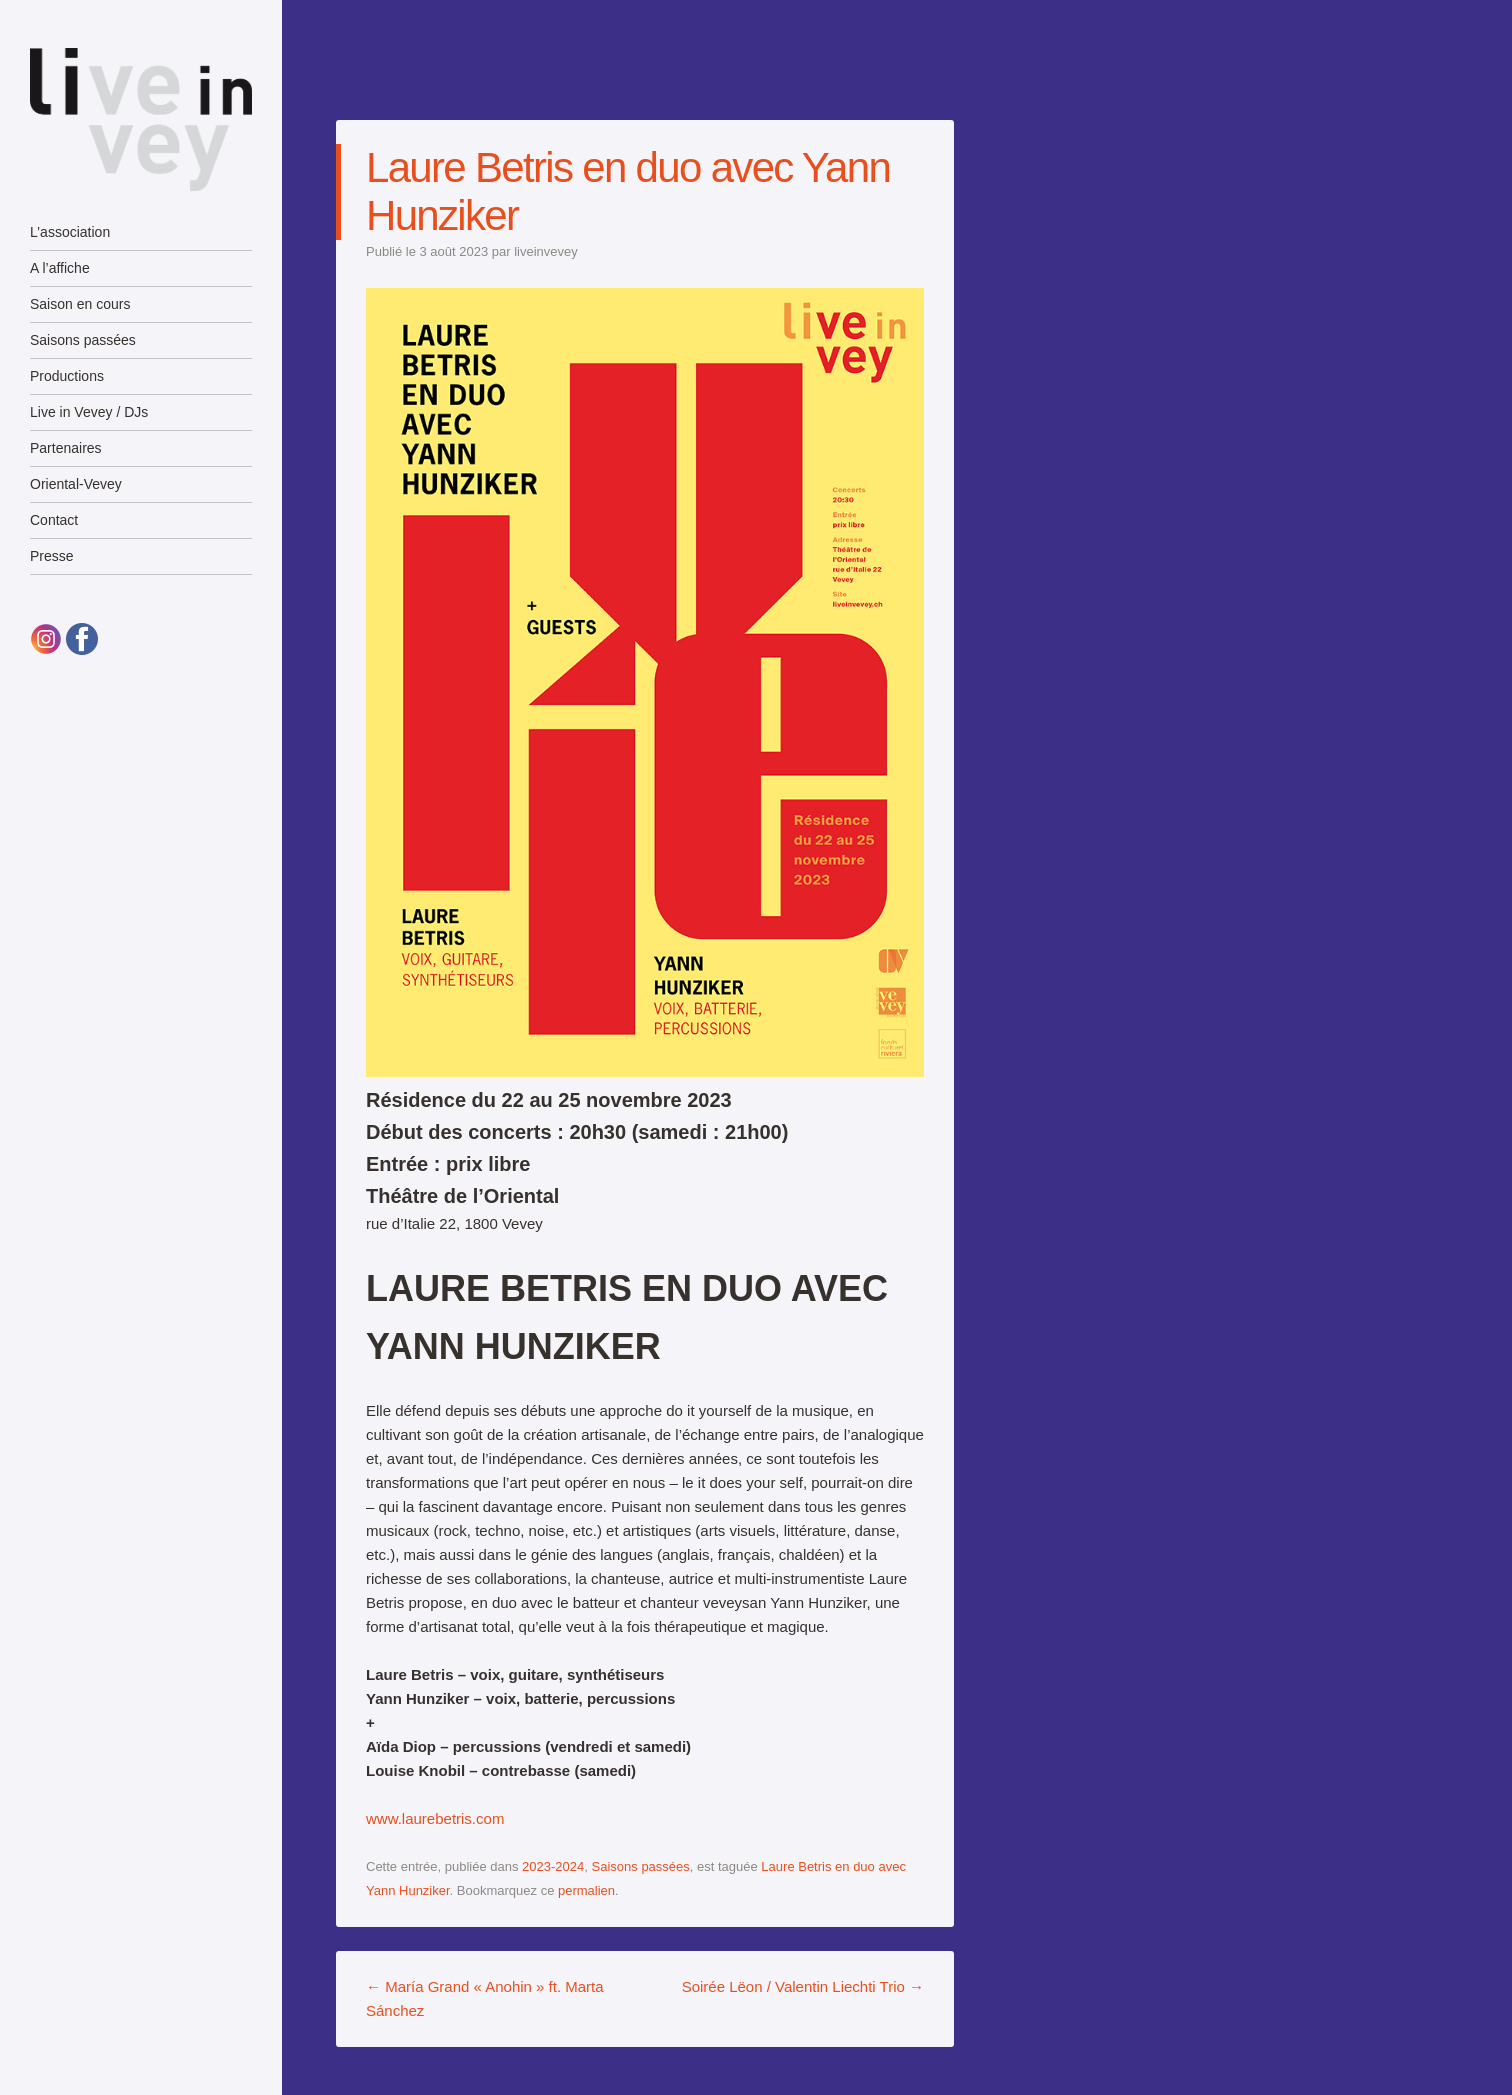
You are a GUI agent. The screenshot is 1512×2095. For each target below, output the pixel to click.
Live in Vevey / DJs (89, 412)
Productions (67, 376)
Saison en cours (80, 304)
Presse (52, 556)
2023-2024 (553, 1866)
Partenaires (66, 448)
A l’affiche (60, 268)
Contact (54, 520)
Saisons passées (83, 340)
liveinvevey (546, 251)
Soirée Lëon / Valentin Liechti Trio (803, 1986)
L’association (70, 232)
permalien (586, 1890)
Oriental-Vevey (76, 484)
